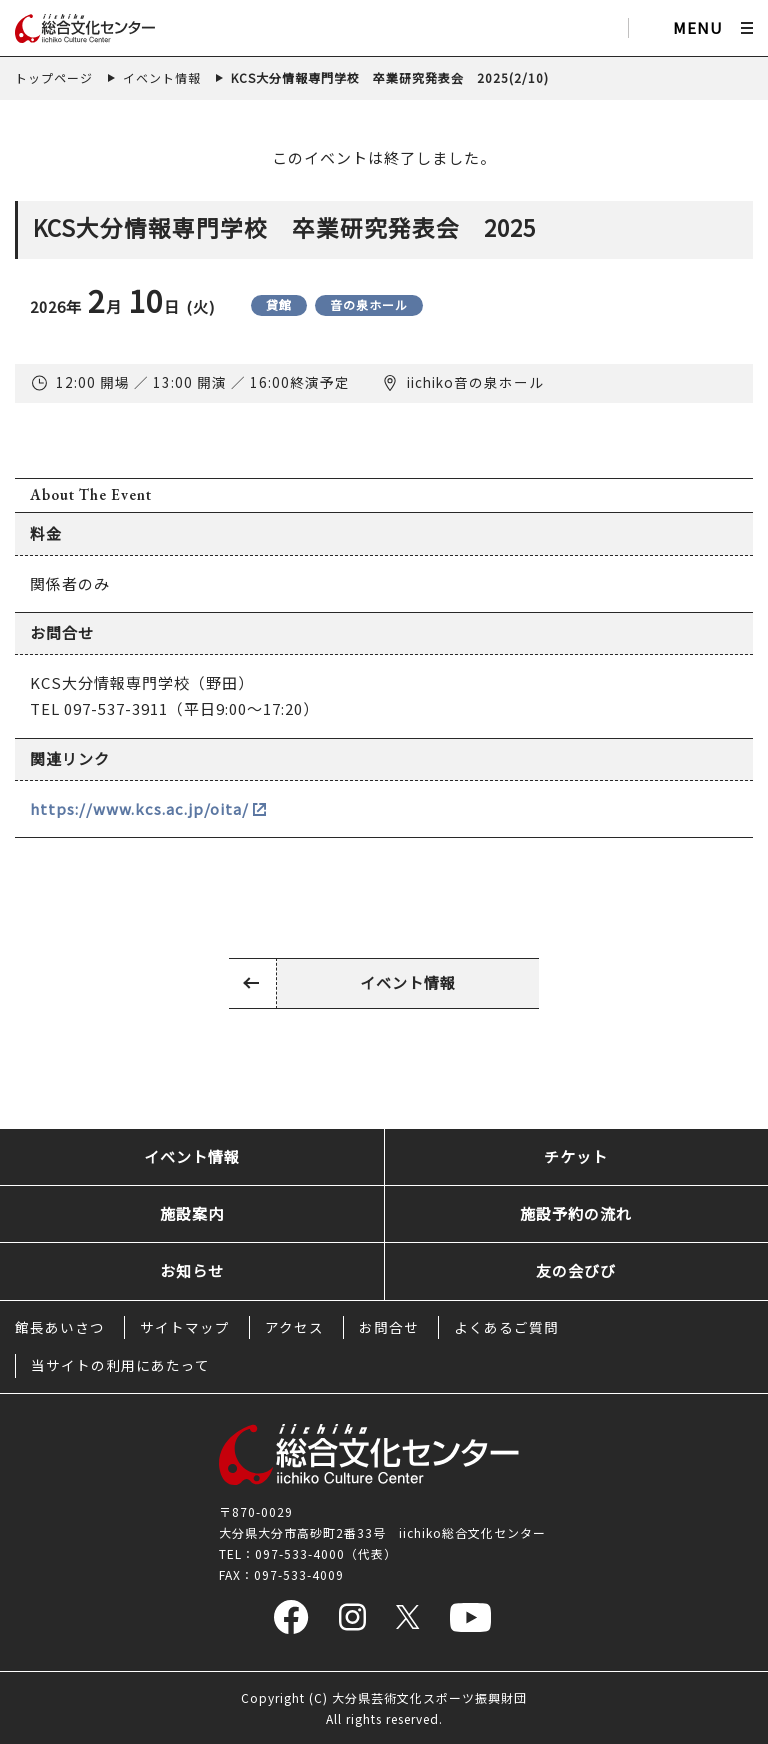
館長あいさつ (60, 1327)
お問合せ (389, 1327)
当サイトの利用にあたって (120, 1365)
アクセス (294, 1327)
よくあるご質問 (506, 1327)
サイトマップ (185, 1327)
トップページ (54, 77)
